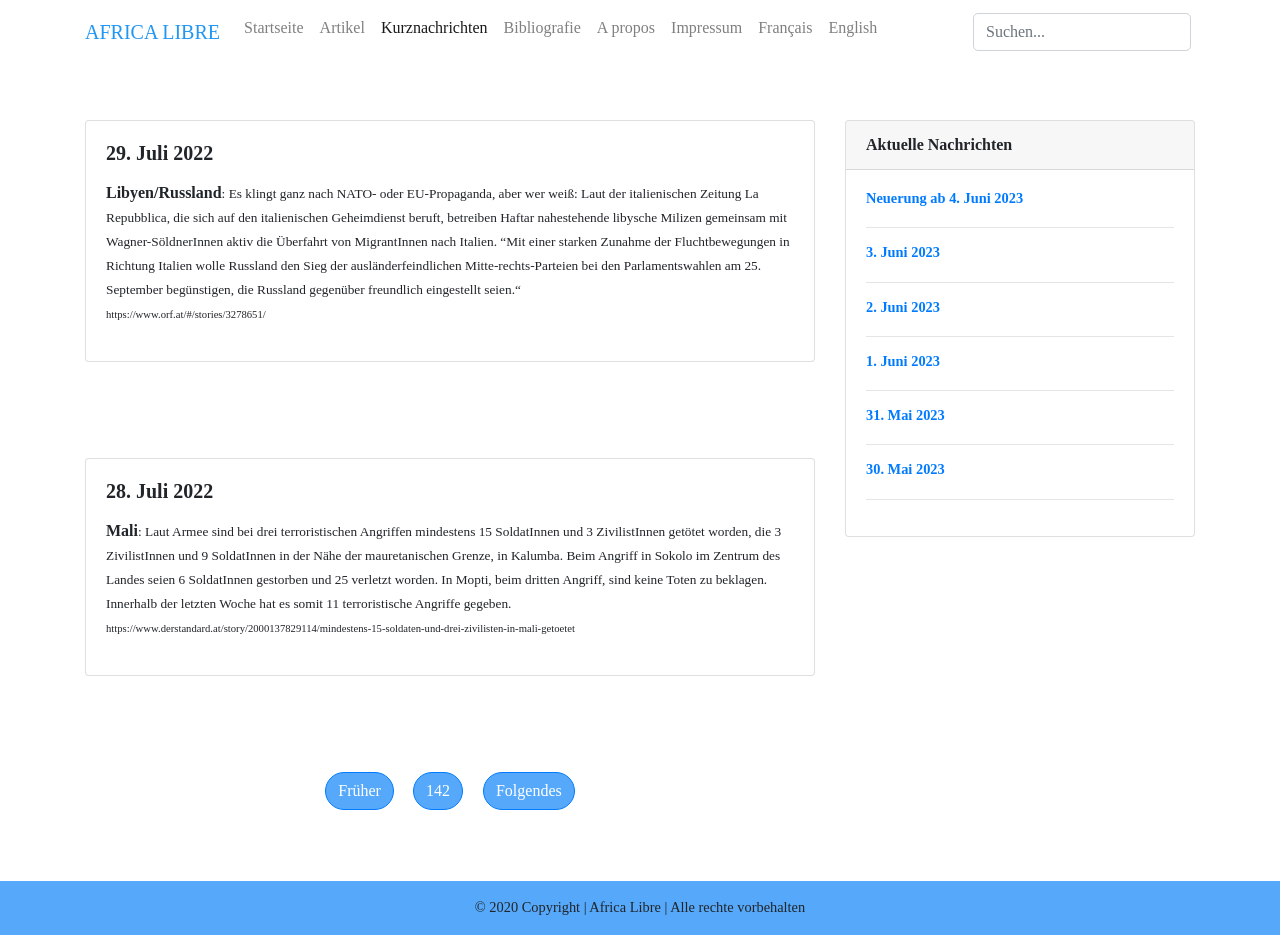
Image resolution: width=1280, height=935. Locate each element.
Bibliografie (542, 27)
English (852, 27)
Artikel (342, 27)
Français (785, 27)
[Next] (529, 791)
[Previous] (359, 791)
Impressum (706, 27)
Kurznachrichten (434, 27)
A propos (626, 27)
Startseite (274, 27)
